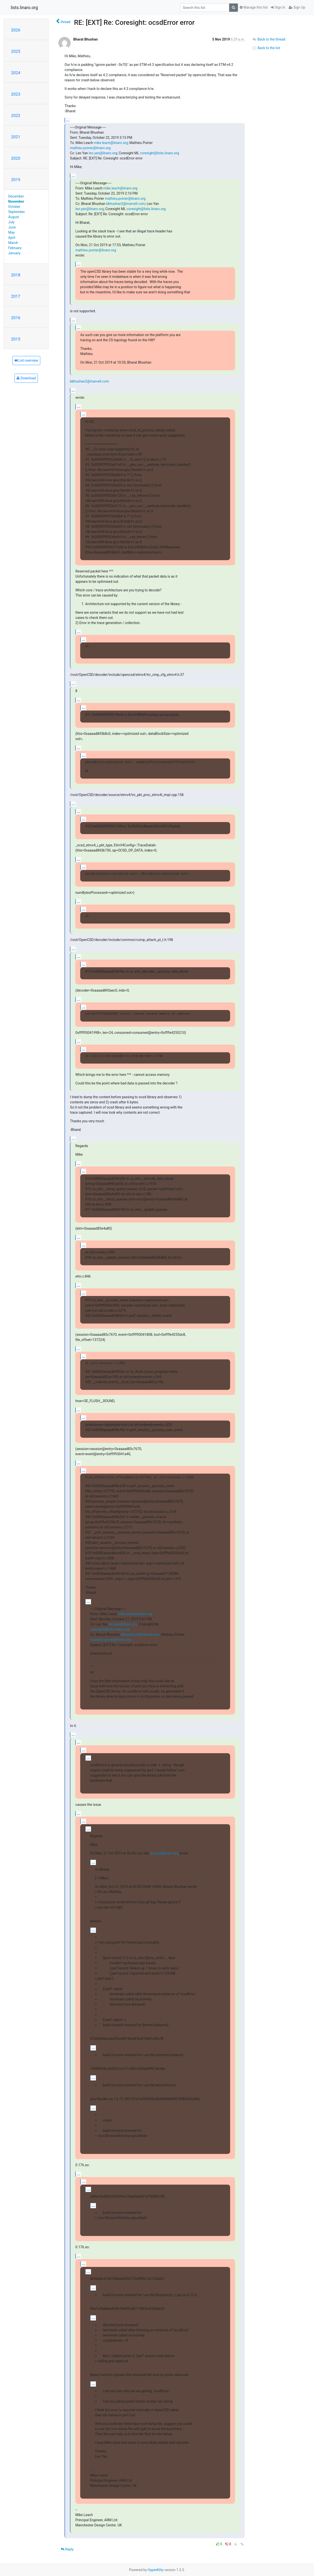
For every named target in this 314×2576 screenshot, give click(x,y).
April (11, 238)
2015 (15, 339)
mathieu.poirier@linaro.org (90, 148)
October (14, 207)
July (11, 222)
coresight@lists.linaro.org (159, 153)
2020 (15, 158)
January (14, 253)
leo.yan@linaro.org (103, 153)
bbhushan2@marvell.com (125, 204)
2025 (15, 51)
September (16, 212)
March (13, 243)
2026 (15, 30)
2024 (15, 72)
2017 (15, 296)
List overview (26, 360)
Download (26, 378)
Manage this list (254, 7)
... (67, 120)
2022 (15, 115)
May (11, 232)
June (12, 227)
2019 (15, 179)
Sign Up (297, 7)
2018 (15, 274)
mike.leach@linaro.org (111, 143)
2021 (15, 136)
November (16, 201)
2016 (15, 317)
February (15, 248)
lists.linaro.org (24, 7)
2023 (15, 94)
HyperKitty (156, 2570)
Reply (67, 2549)
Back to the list (266, 48)
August (13, 217)
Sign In (278, 7)
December (16, 196)
